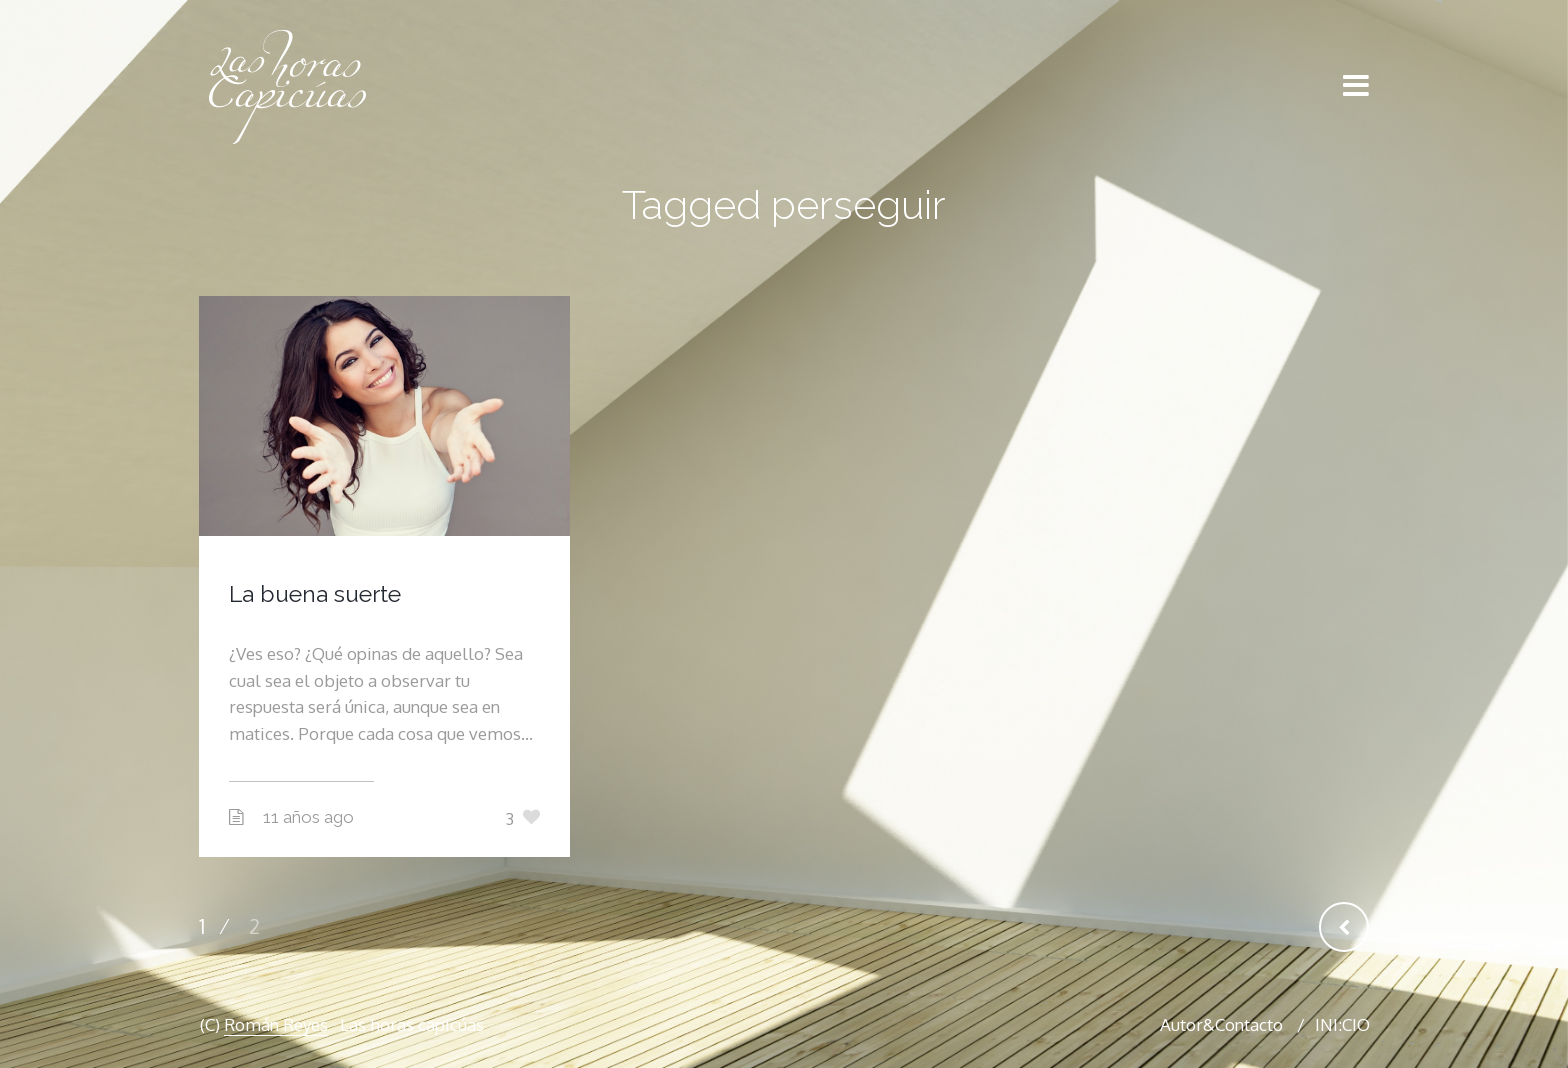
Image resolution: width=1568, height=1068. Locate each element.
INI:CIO (1342, 1024)
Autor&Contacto (1221, 1024)
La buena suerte (315, 593)
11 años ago (308, 817)
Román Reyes (276, 1024)
